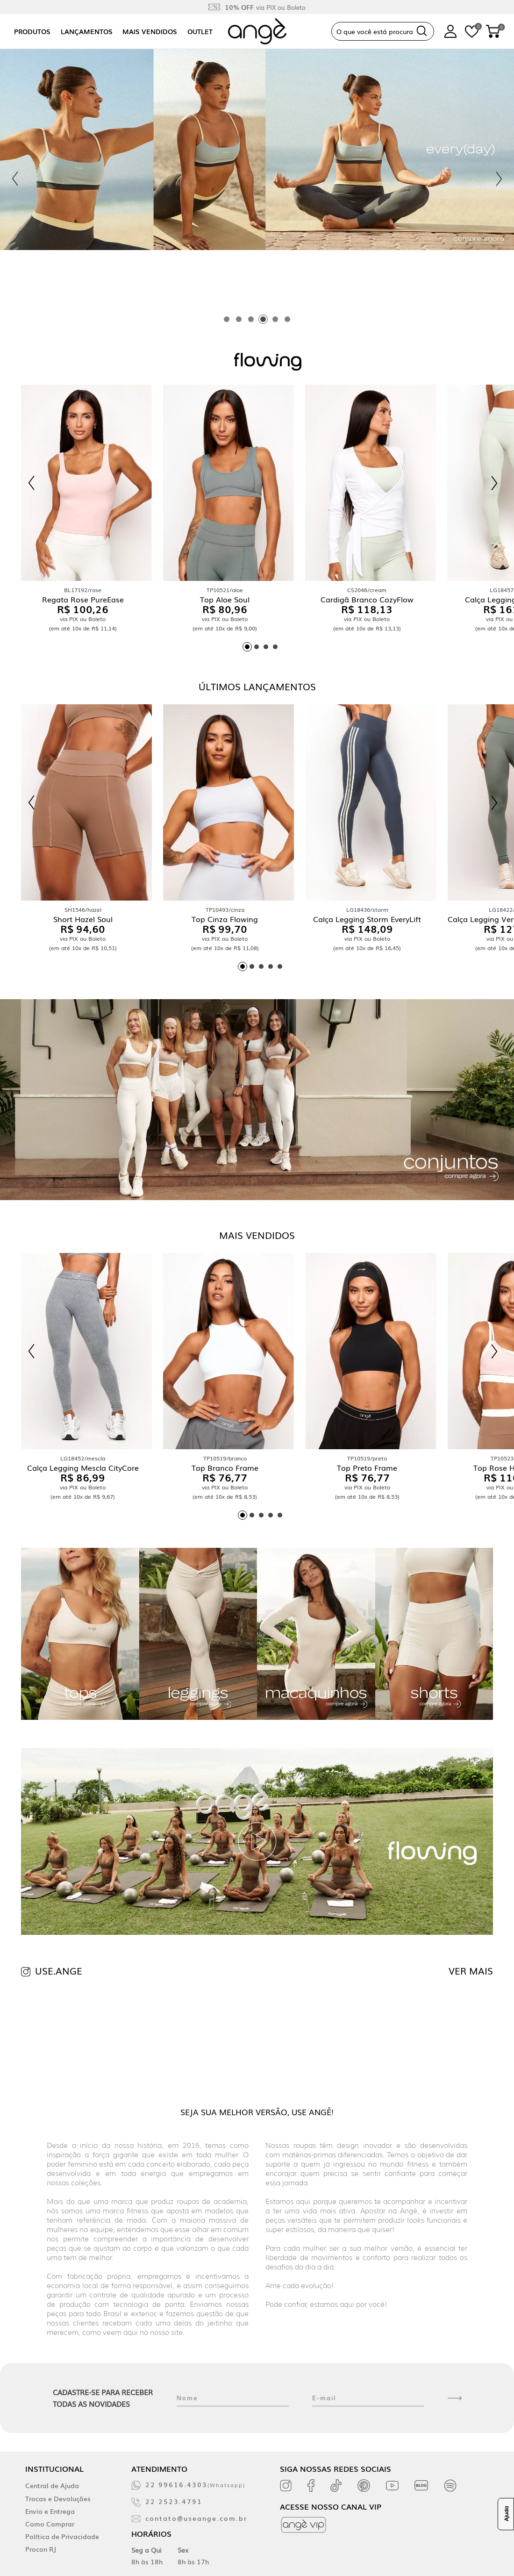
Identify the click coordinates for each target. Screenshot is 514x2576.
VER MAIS (471, 1970)
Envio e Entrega (50, 2511)
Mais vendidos (149, 31)
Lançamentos (87, 31)
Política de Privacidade (62, 2536)
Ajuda (506, 2514)
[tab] (226, 319)
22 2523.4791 (173, 2501)
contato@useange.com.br (196, 2518)
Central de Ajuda (52, 2485)
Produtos (32, 31)
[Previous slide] (14, 179)
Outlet (200, 31)
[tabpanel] (257, 178)
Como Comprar (49, 2523)
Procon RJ (40, 2549)
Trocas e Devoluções (58, 2498)
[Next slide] (499, 179)
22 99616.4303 (195, 2484)
